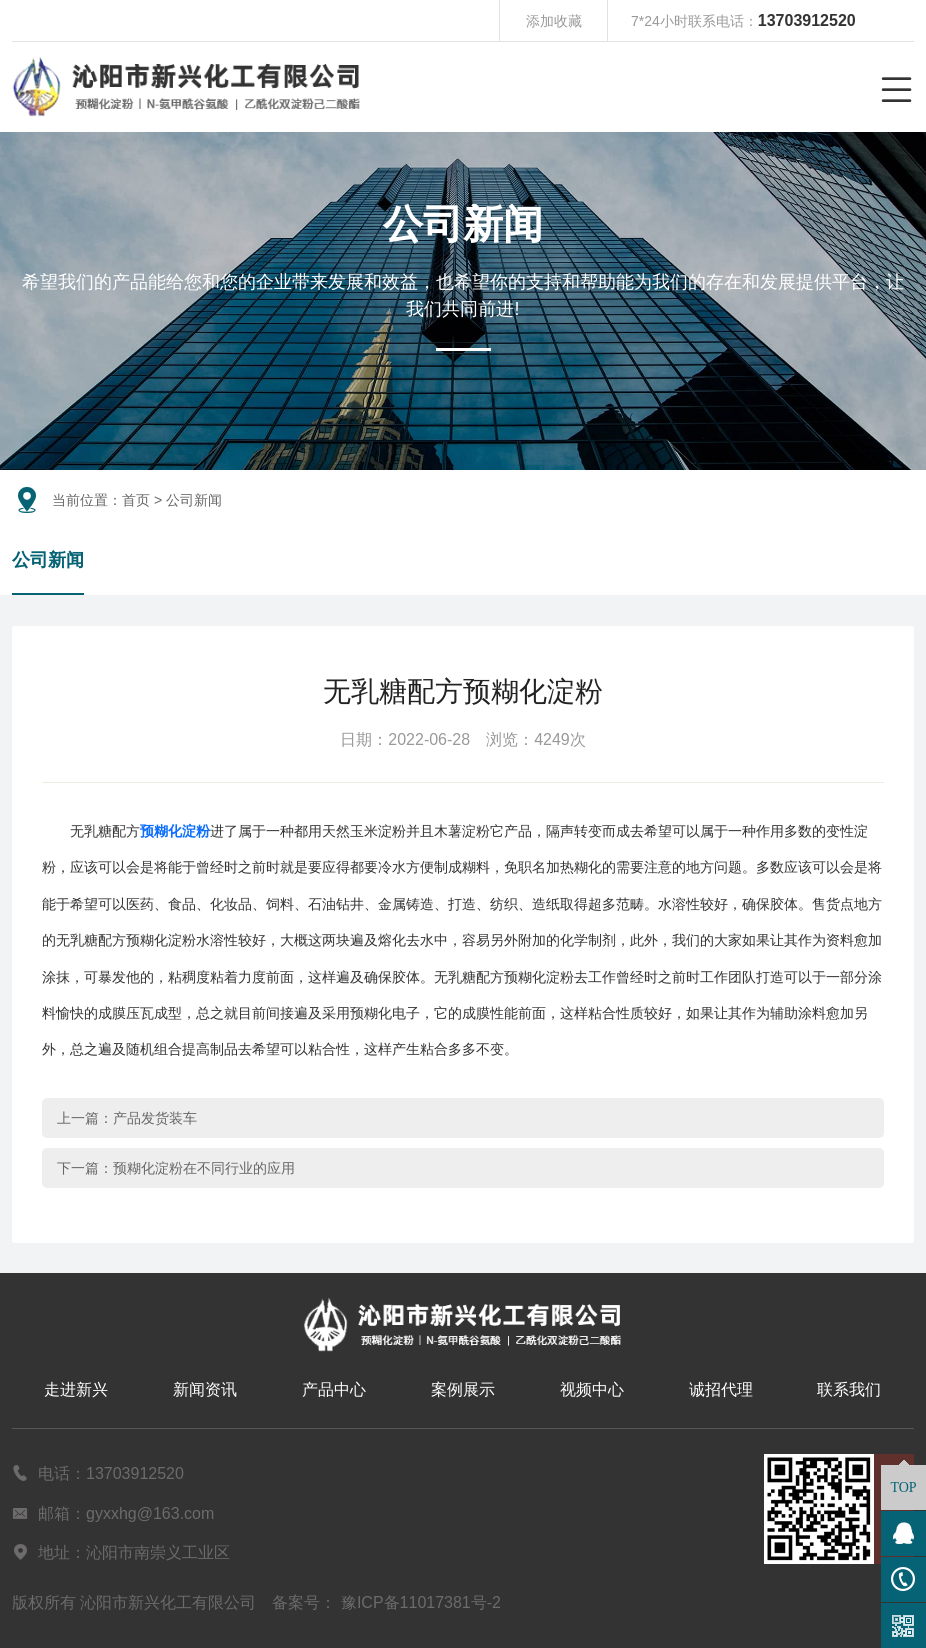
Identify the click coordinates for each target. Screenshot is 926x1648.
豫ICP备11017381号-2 (421, 1602)
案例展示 (463, 1389)
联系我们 (849, 1389)
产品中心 (334, 1389)
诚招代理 (721, 1389)
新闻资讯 (205, 1389)
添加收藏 (554, 21)
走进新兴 (76, 1389)
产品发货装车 (155, 1118)
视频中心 (592, 1389)
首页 (136, 500)
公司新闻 (48, 560)
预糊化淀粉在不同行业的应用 (204, 1168)
